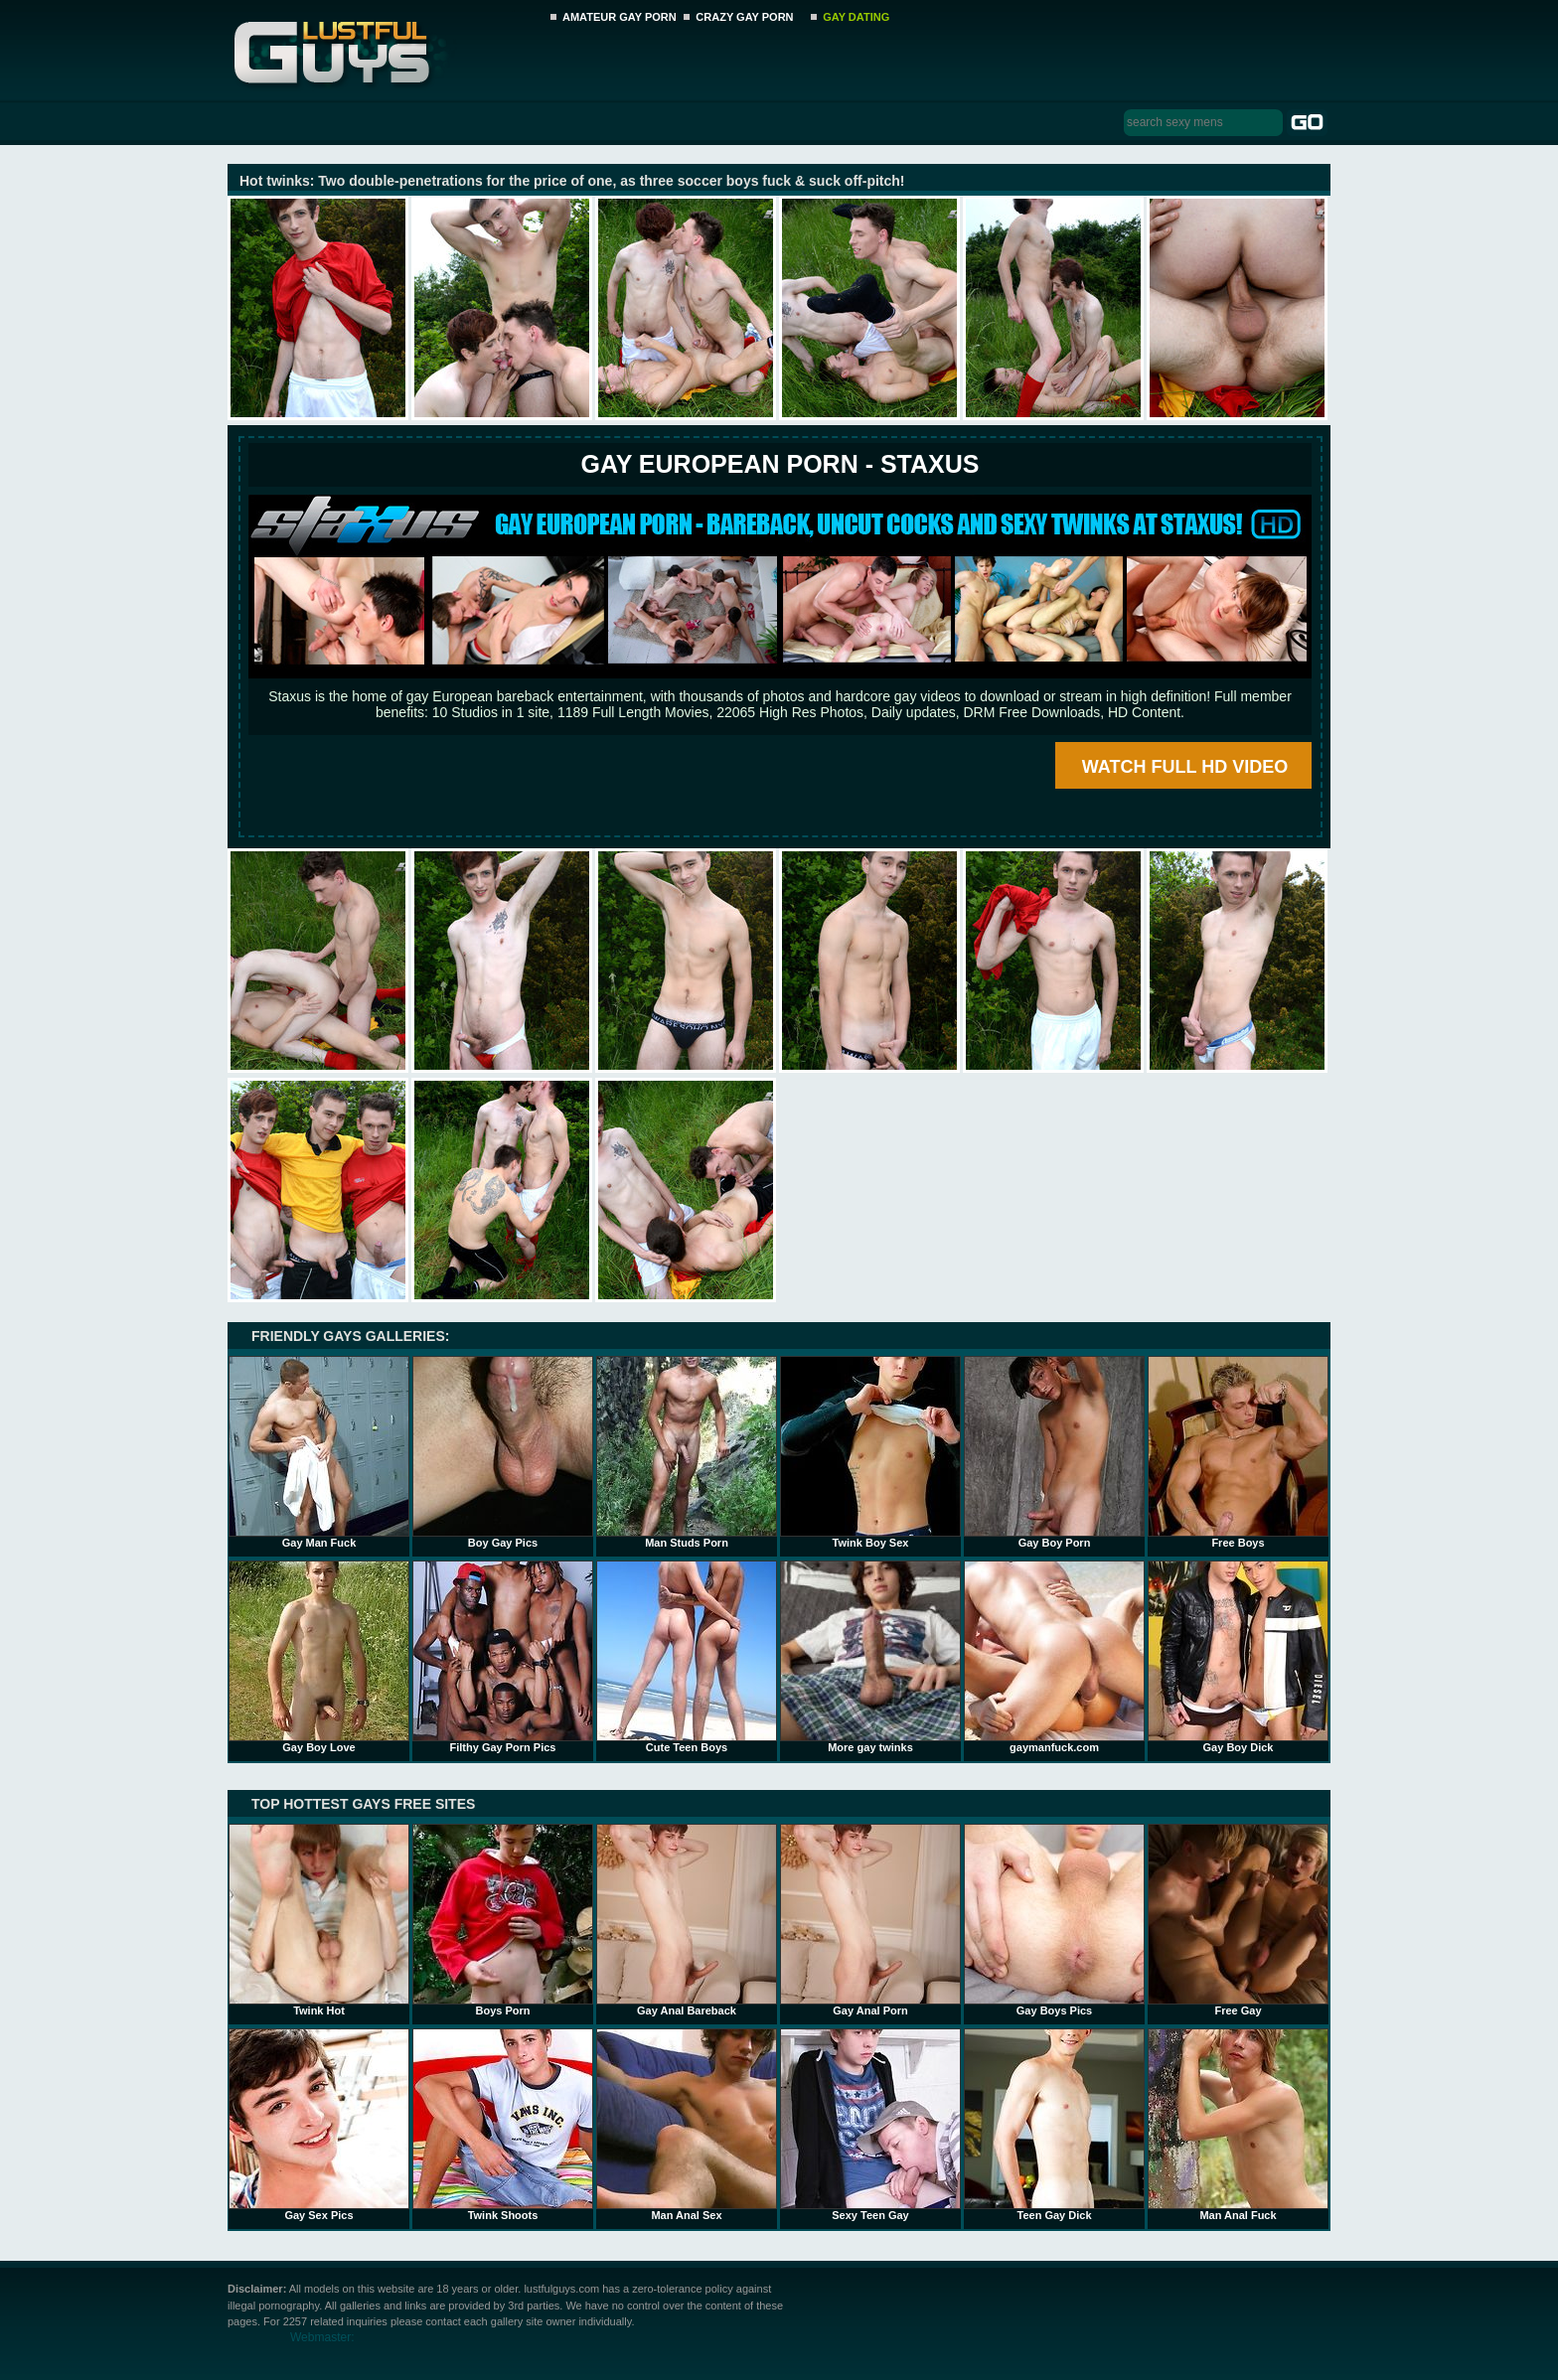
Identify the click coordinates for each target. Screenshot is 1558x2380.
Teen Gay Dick (1054, 2124)
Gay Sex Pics (319, 2124)
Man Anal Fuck (1238, 2124)
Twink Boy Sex (870, 1452)
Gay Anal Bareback (686, 1920)
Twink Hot (319, 1920)
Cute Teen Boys (686, 1657)
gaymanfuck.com (1054, 1657)
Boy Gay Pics (502, 1452)
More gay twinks (870, 1657)
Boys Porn (502, 1920)
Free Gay (1238, 1920)
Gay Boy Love (319, 1657)
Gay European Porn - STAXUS (779, 464)
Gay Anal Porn (870, 1920)
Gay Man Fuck (319, 1452)
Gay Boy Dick (1238, 1657)
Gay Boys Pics (1054, 1920)
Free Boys (1238, 1452)
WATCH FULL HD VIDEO (1185, 767)
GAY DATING (856, 17)
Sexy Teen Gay (870, 2124)
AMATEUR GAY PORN (619, 17)
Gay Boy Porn (1054, 1452)
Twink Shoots (502, 2124)
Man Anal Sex (686, 2124)
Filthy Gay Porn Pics (502, 1657)
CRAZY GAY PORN (744, 17)
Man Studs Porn (686, 1452)
